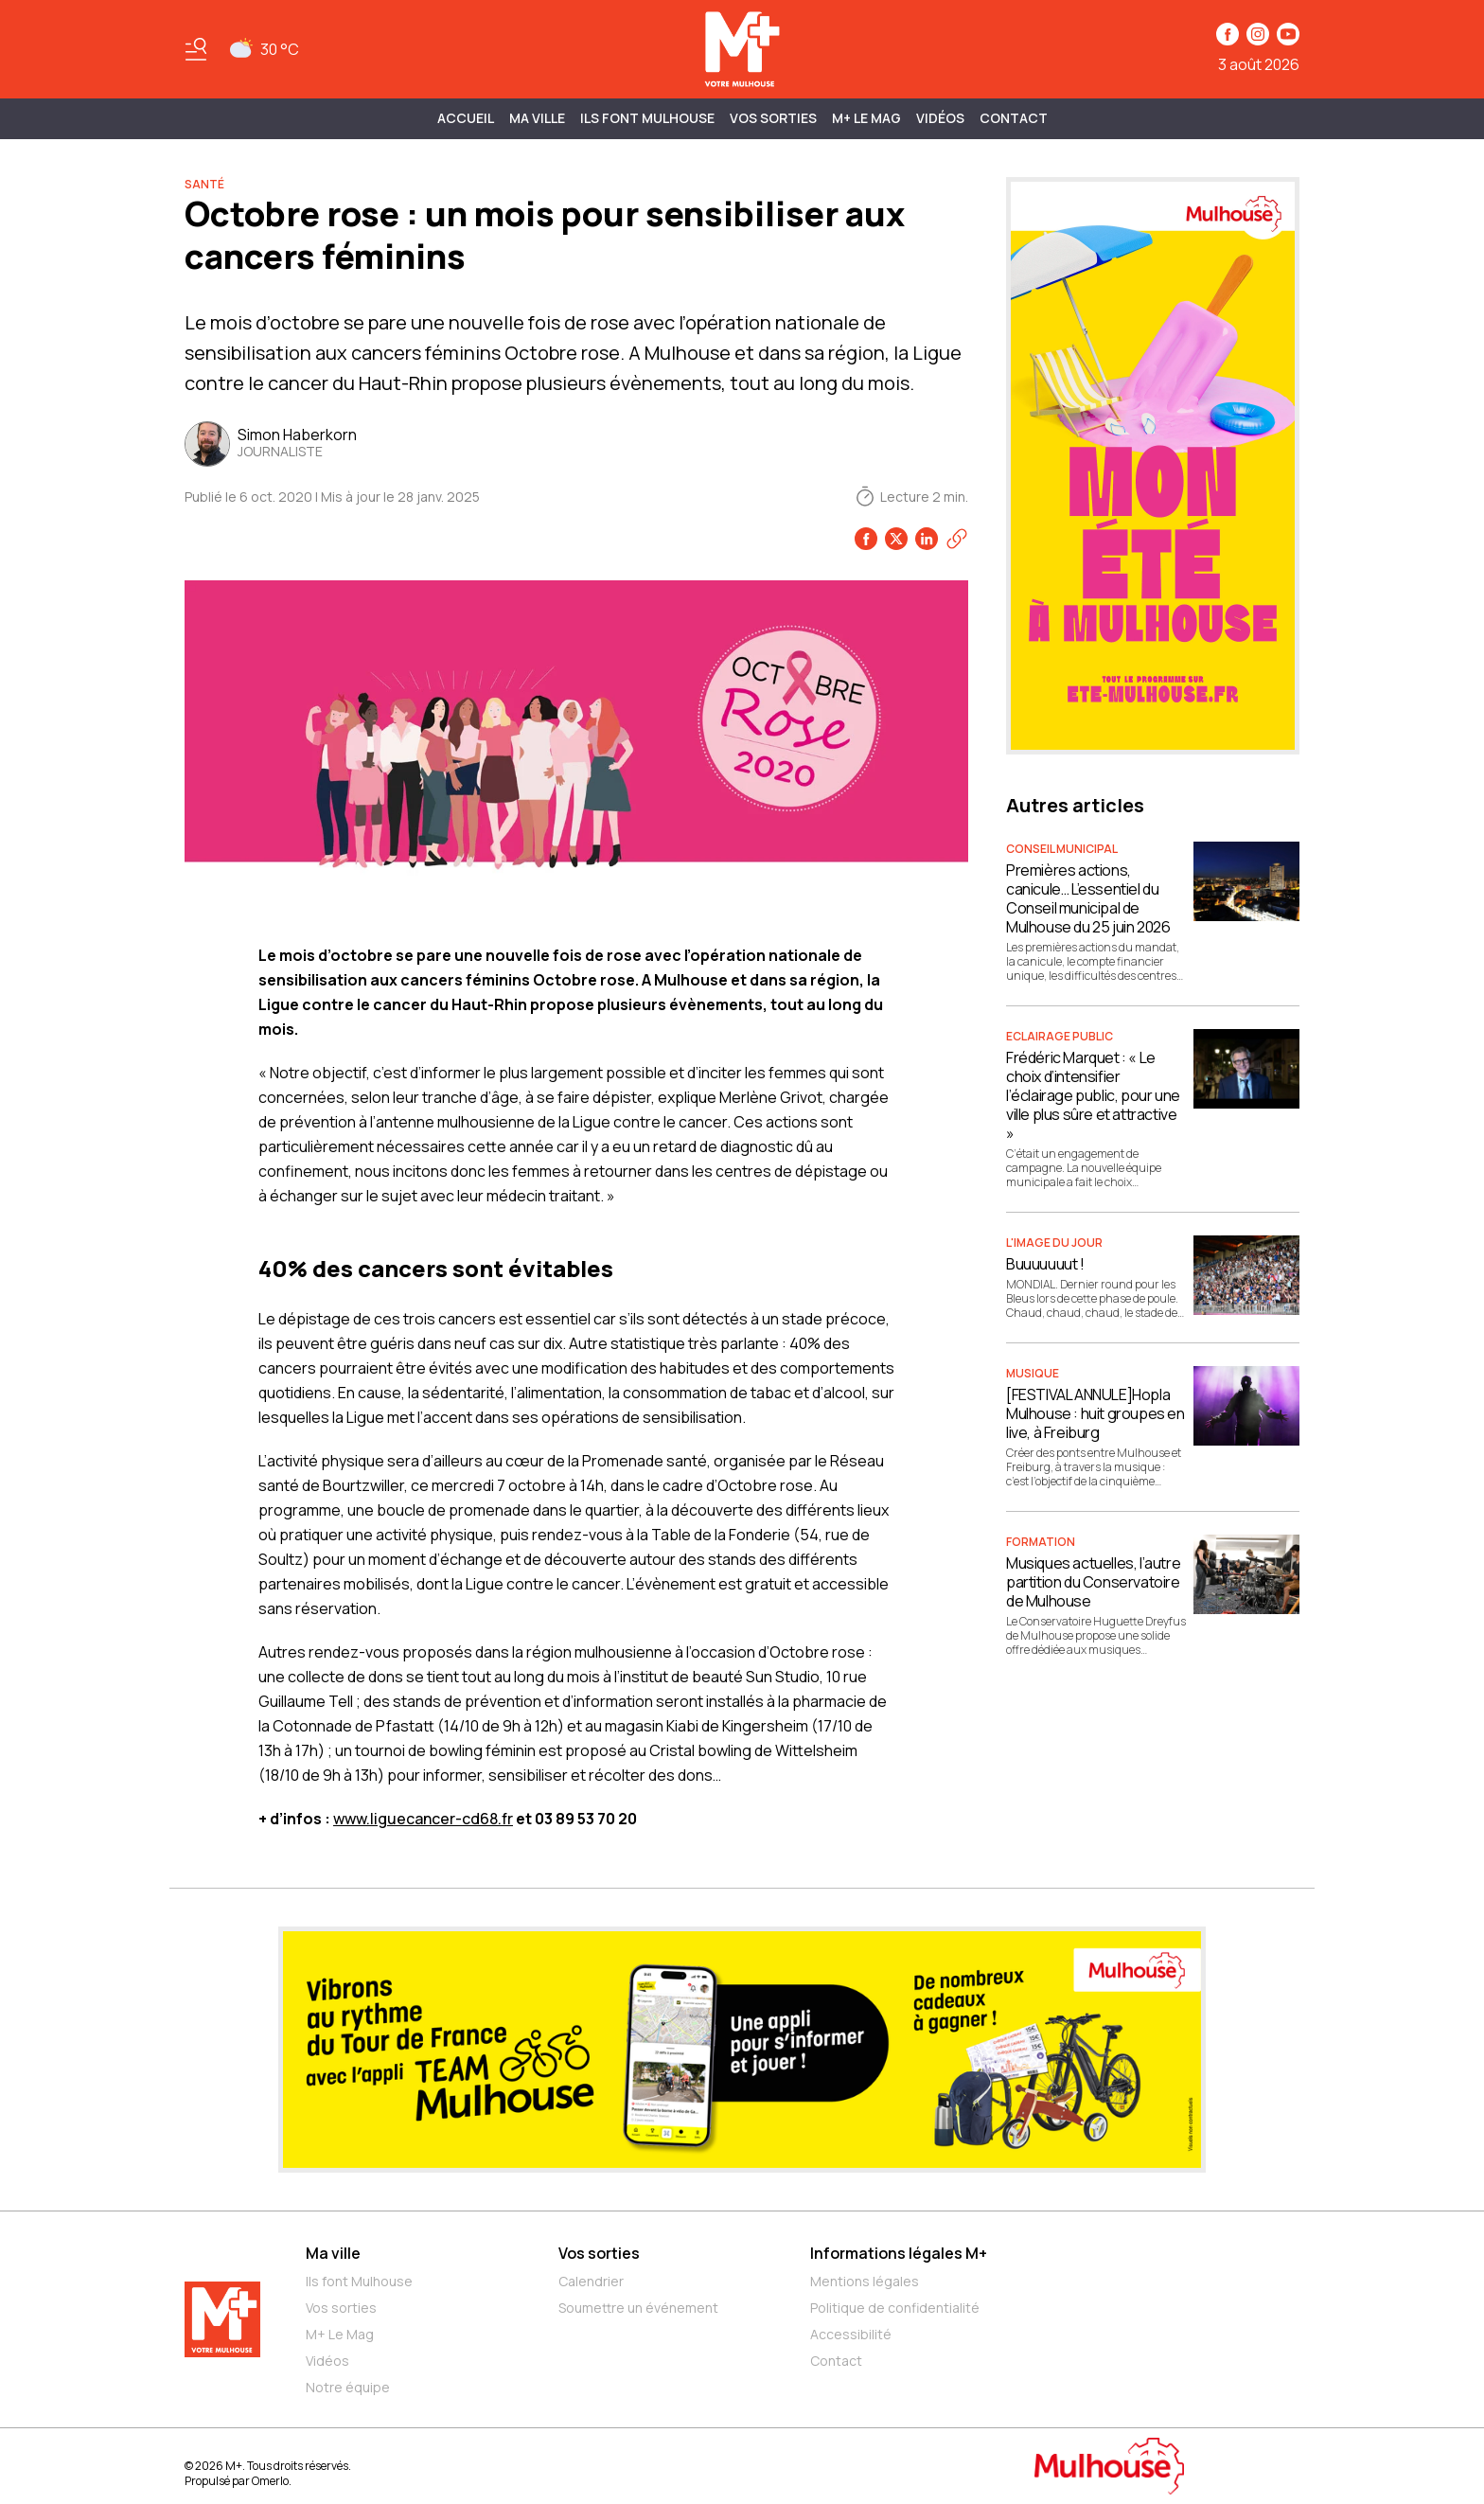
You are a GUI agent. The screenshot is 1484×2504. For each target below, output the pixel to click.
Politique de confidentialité (895, 2308)
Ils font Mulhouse (359, 2281)
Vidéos (940, 118)
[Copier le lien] (956, 538)
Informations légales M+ (898, 2253)
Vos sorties (773, 118)
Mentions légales (864, 2281)
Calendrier (591, 2281)
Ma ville (333, 2253)
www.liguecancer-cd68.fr (423, 1818)
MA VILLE (537, 118)
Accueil (465, 118)
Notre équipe (348, 2387)
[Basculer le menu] (196, 49)
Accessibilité (851, 2334)
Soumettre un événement (638, 2308)
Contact (1014, 118)
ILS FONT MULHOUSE (647, 118)
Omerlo (270, 2481)
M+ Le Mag (866, 118)
